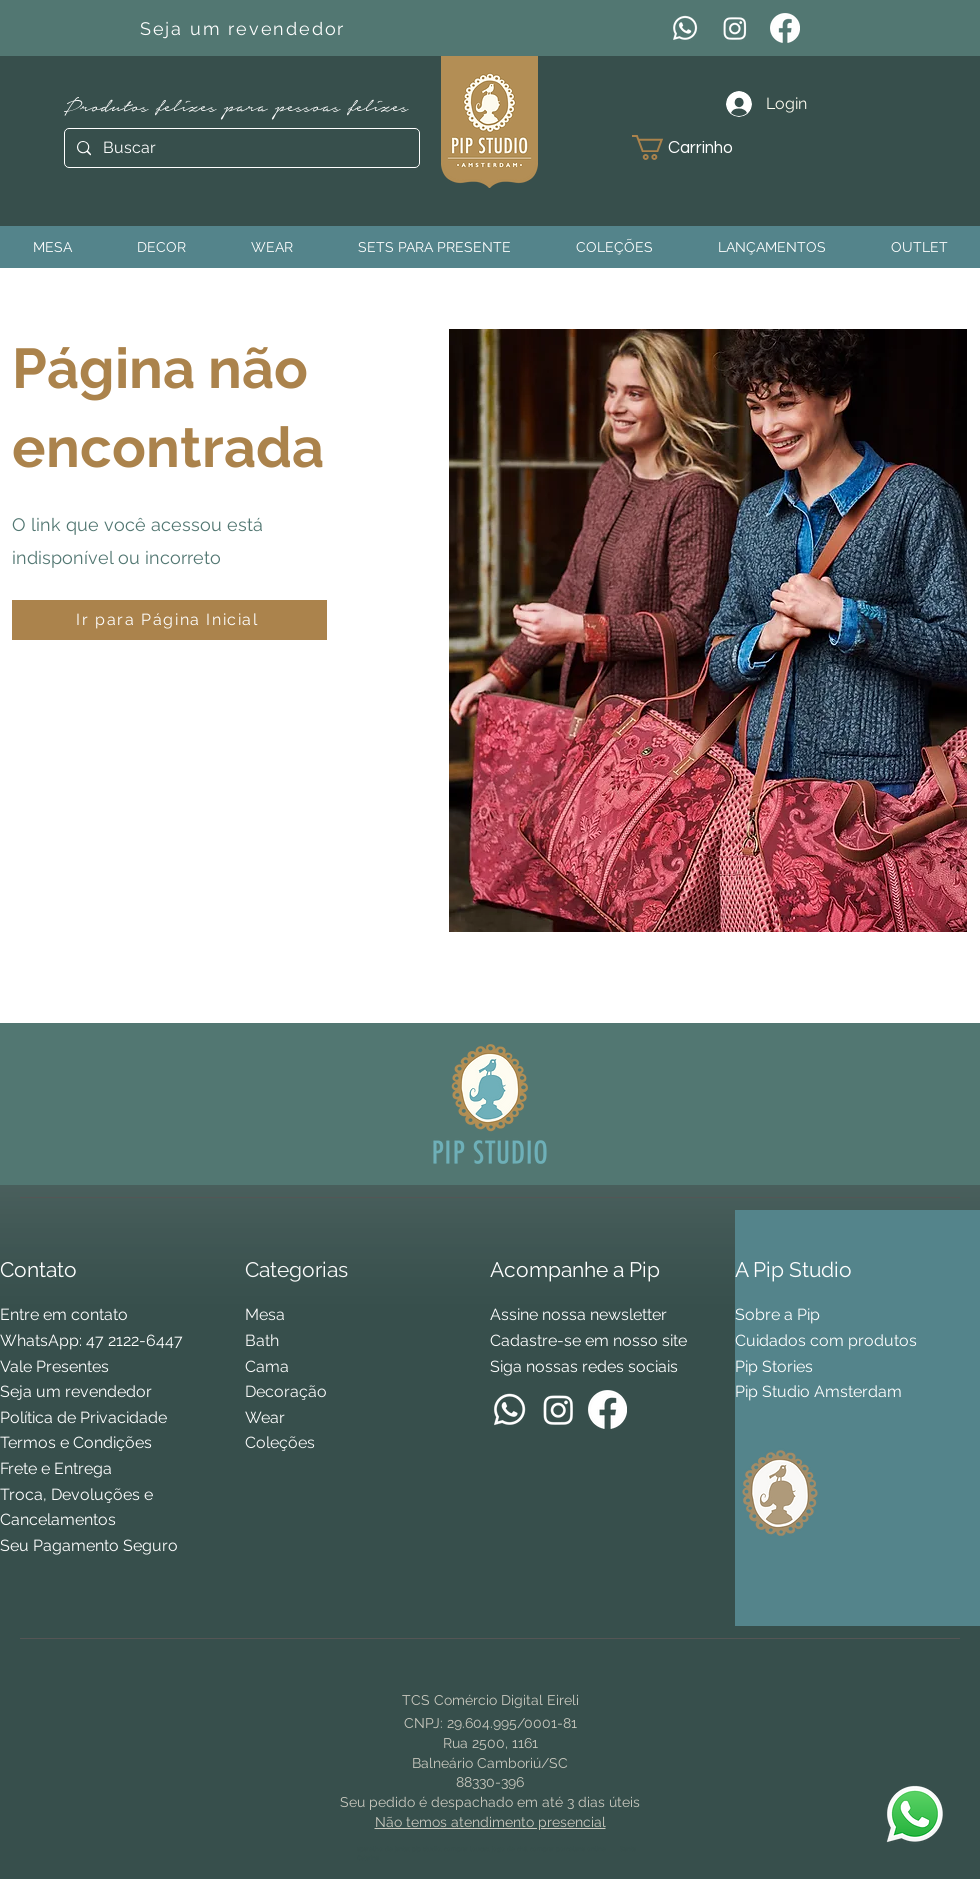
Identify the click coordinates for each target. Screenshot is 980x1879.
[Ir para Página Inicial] (169, 620)
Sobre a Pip (777, 1314)
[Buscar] (240, 148)
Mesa (265, 1314)
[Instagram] (735, 28)
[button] (696, 147)
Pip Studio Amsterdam (818, 1391)
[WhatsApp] (685, 28)
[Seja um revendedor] (244, 28)
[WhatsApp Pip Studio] (915, 1814)
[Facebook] (785, 28)
